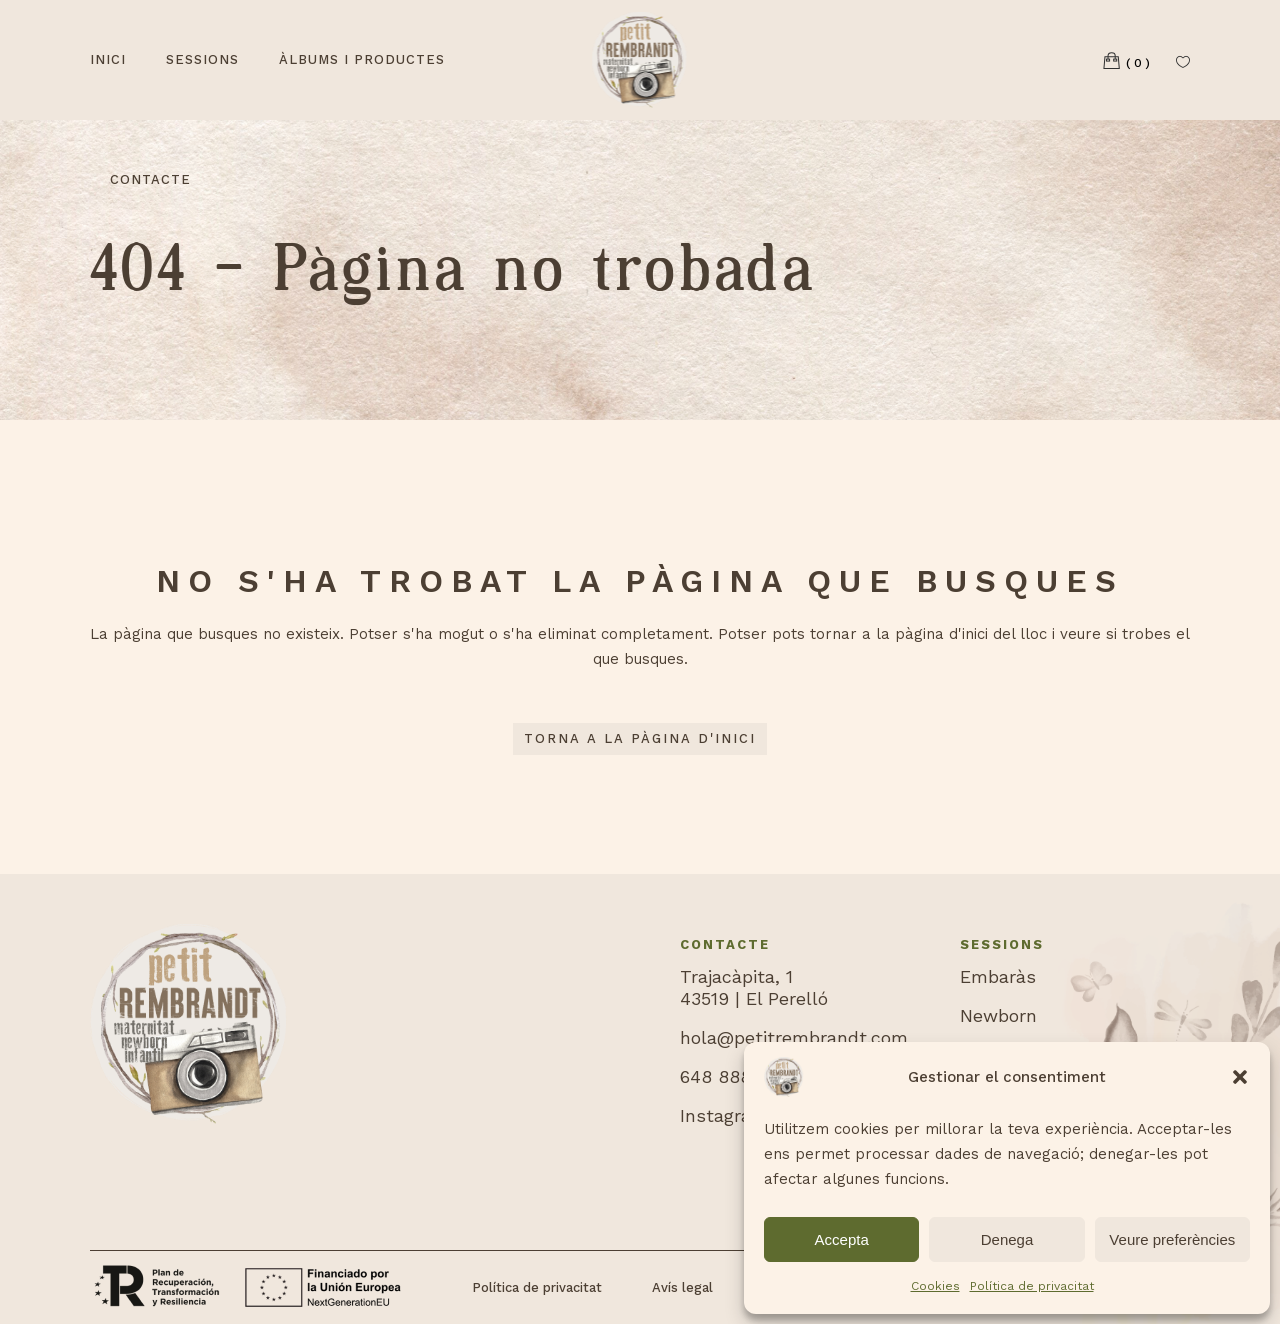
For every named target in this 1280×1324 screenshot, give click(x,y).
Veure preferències (1172, 1239)
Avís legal (682, 1287)
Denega (1007, 1239)
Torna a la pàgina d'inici (640, 738)
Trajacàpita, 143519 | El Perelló (754, 987)
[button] (1240, 1077)
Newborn (998, 1015)
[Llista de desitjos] (1183, 60)
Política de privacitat (1032, 1286)
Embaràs (998, 976)
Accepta (842, 1239)
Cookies (935, 1286)
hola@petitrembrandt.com (794, 1037)
